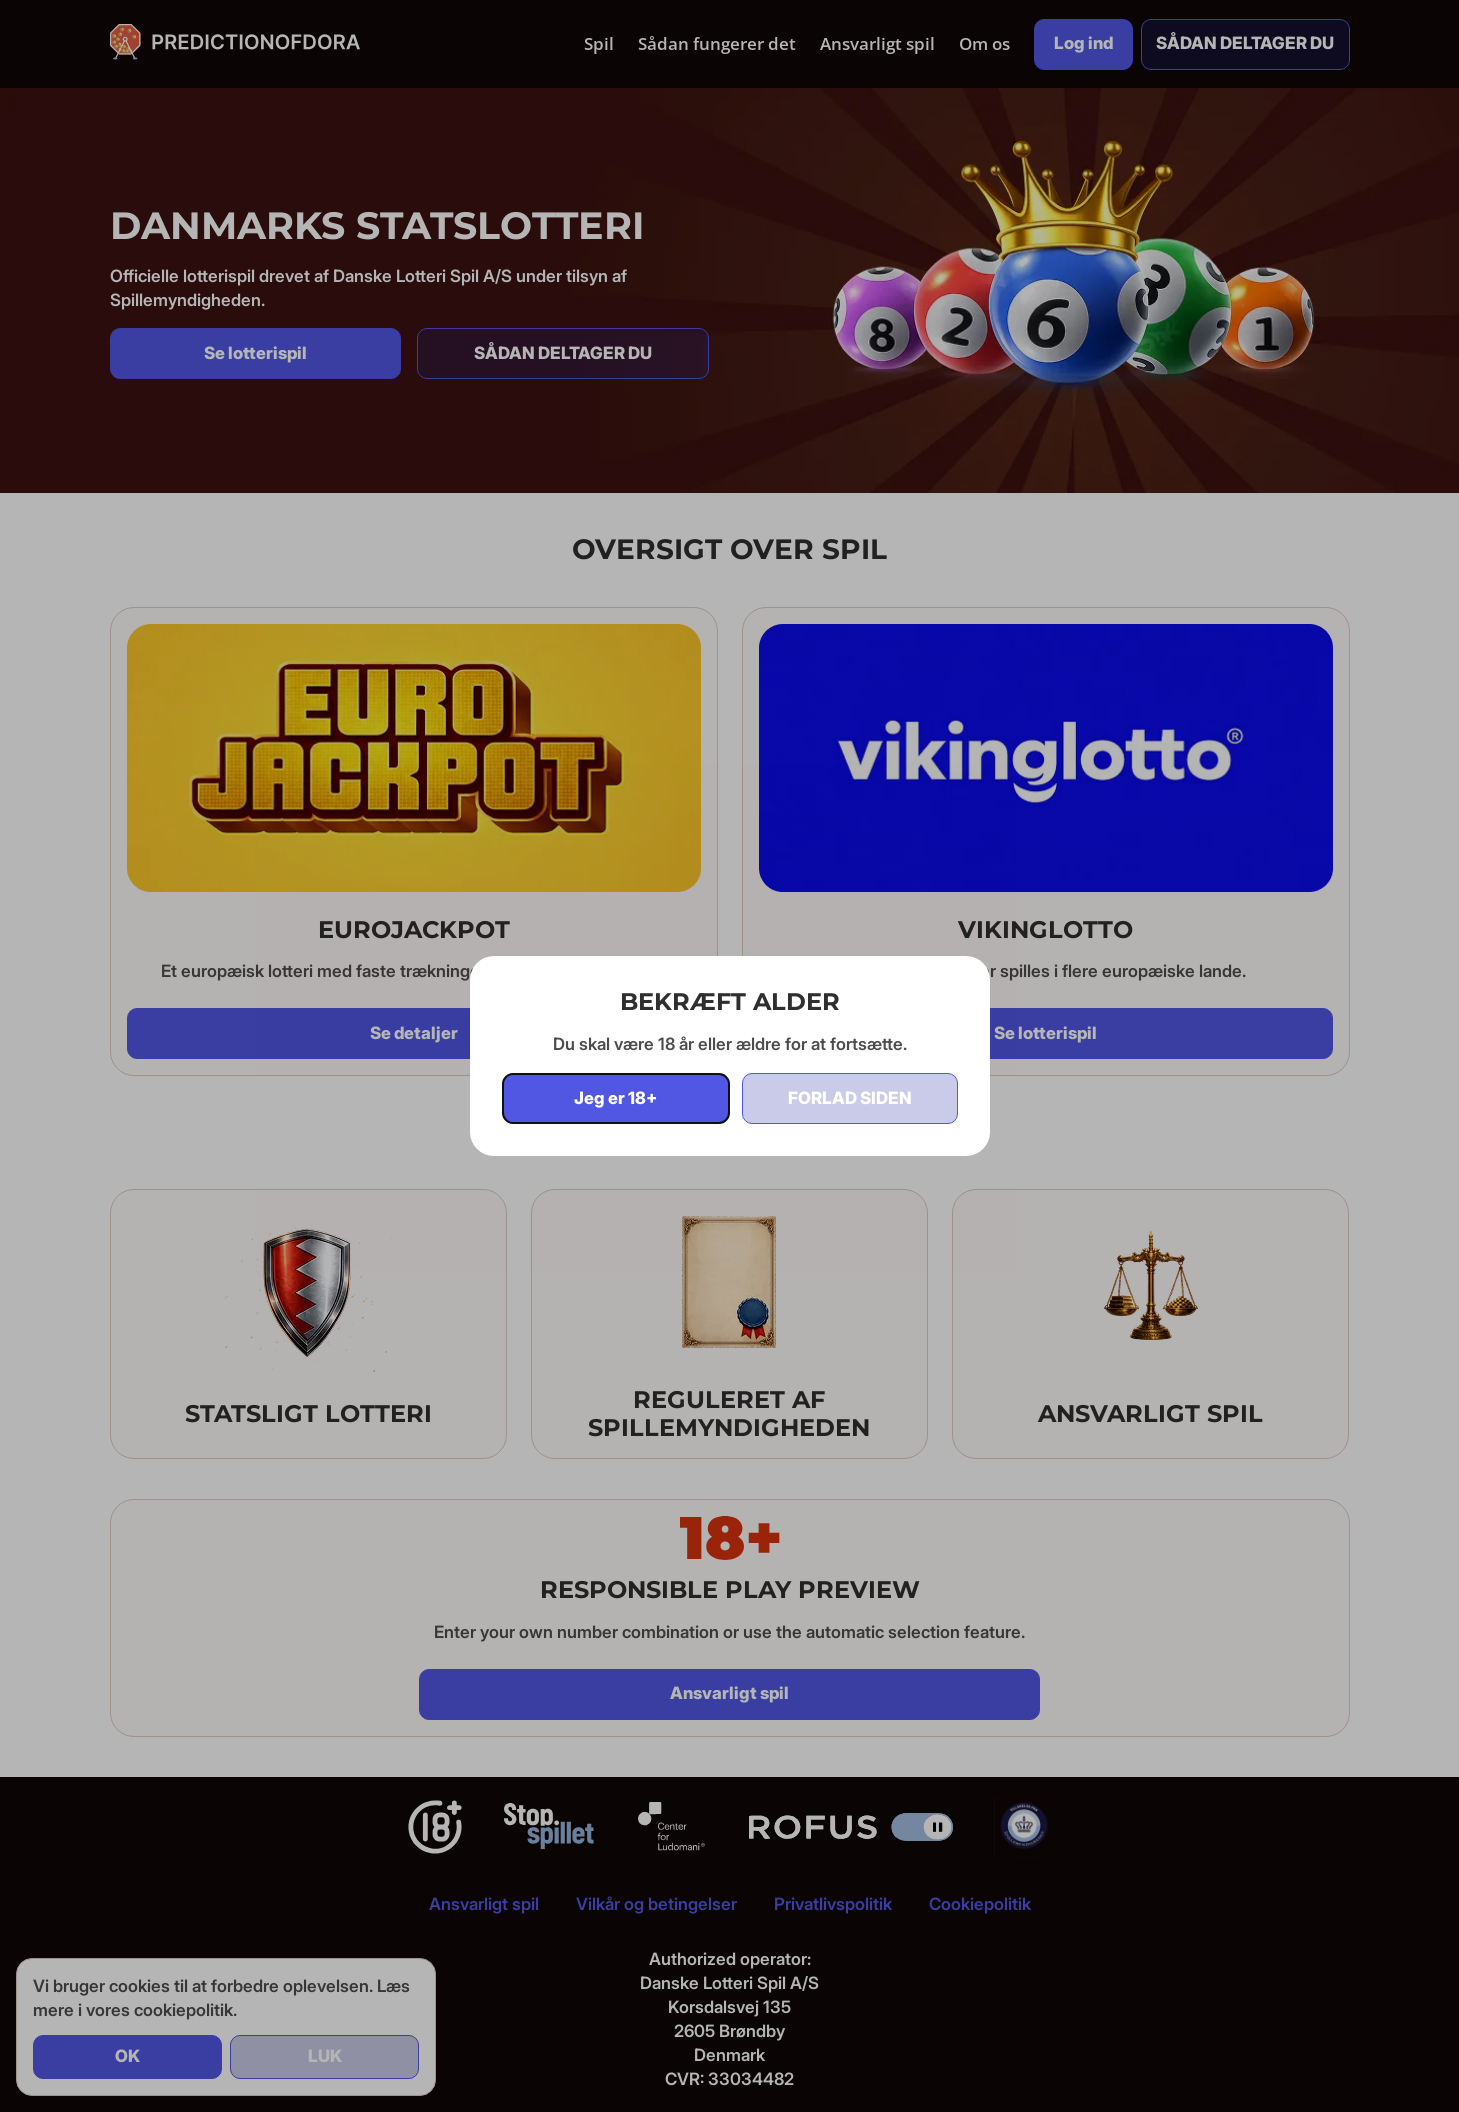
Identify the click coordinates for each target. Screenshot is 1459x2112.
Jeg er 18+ (615, 1098)
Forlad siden (850, 1098)
